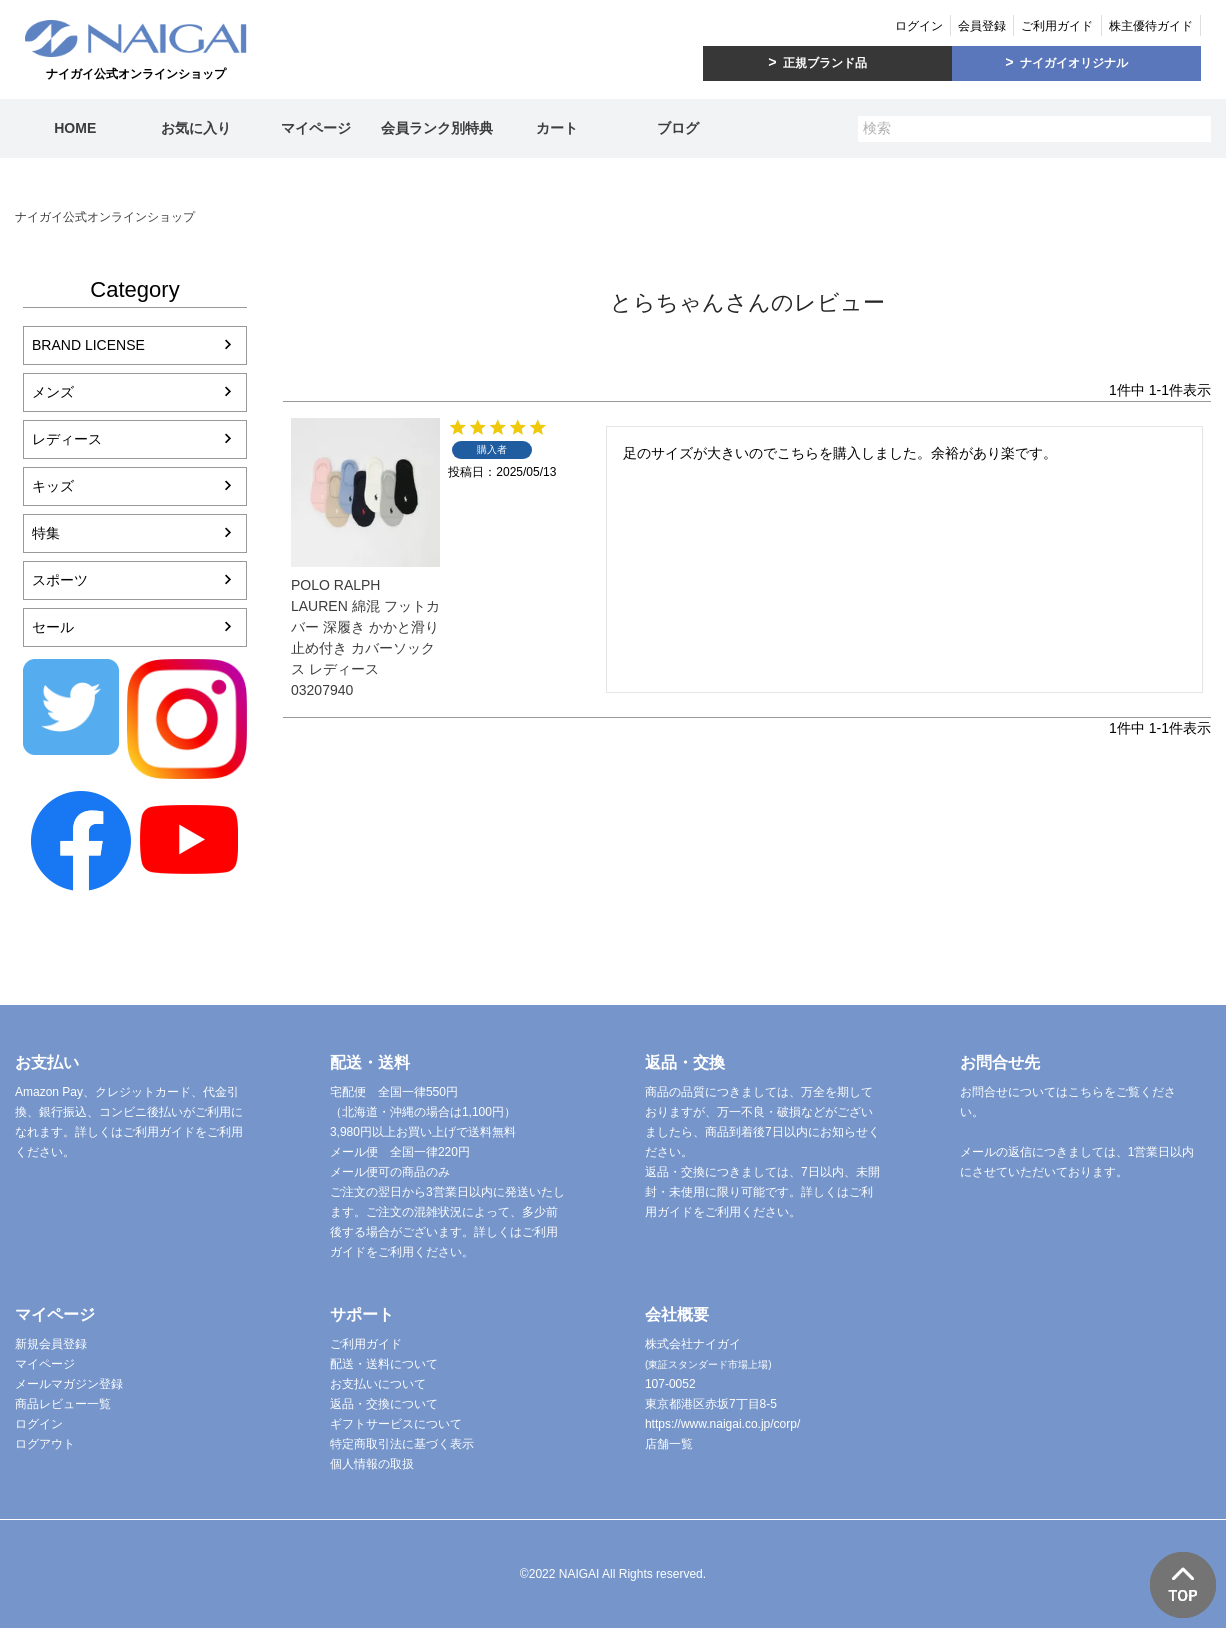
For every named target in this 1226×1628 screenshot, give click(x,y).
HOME (75, 128)
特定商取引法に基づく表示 (402, 1444)
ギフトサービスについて (396, 1424)
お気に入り (196, 128)
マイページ (316, 128)
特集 (46, 533)
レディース (67, 439)
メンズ (53, 392)
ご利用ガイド (1057, 26)
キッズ (53, 486)
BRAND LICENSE (88, 345)
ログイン (919, 26)
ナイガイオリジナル (1074, 63)
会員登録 (982, 26)
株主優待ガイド (1151, 26)
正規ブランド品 (825, 63)
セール (53, 627)
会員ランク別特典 (437, 128)
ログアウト (45, 1444)
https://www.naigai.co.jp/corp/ (722, 1424)
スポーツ (60, 580)
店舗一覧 (669, 1444)
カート (557, 128)
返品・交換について (384, 1404)
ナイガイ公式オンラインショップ (105, 217)
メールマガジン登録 (69, 1384)
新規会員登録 (51, 1344)
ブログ (678, 128)
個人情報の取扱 (372, 1464)
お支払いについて (378, 1384)
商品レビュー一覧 (63, 1404)
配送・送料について (384, 1364)
